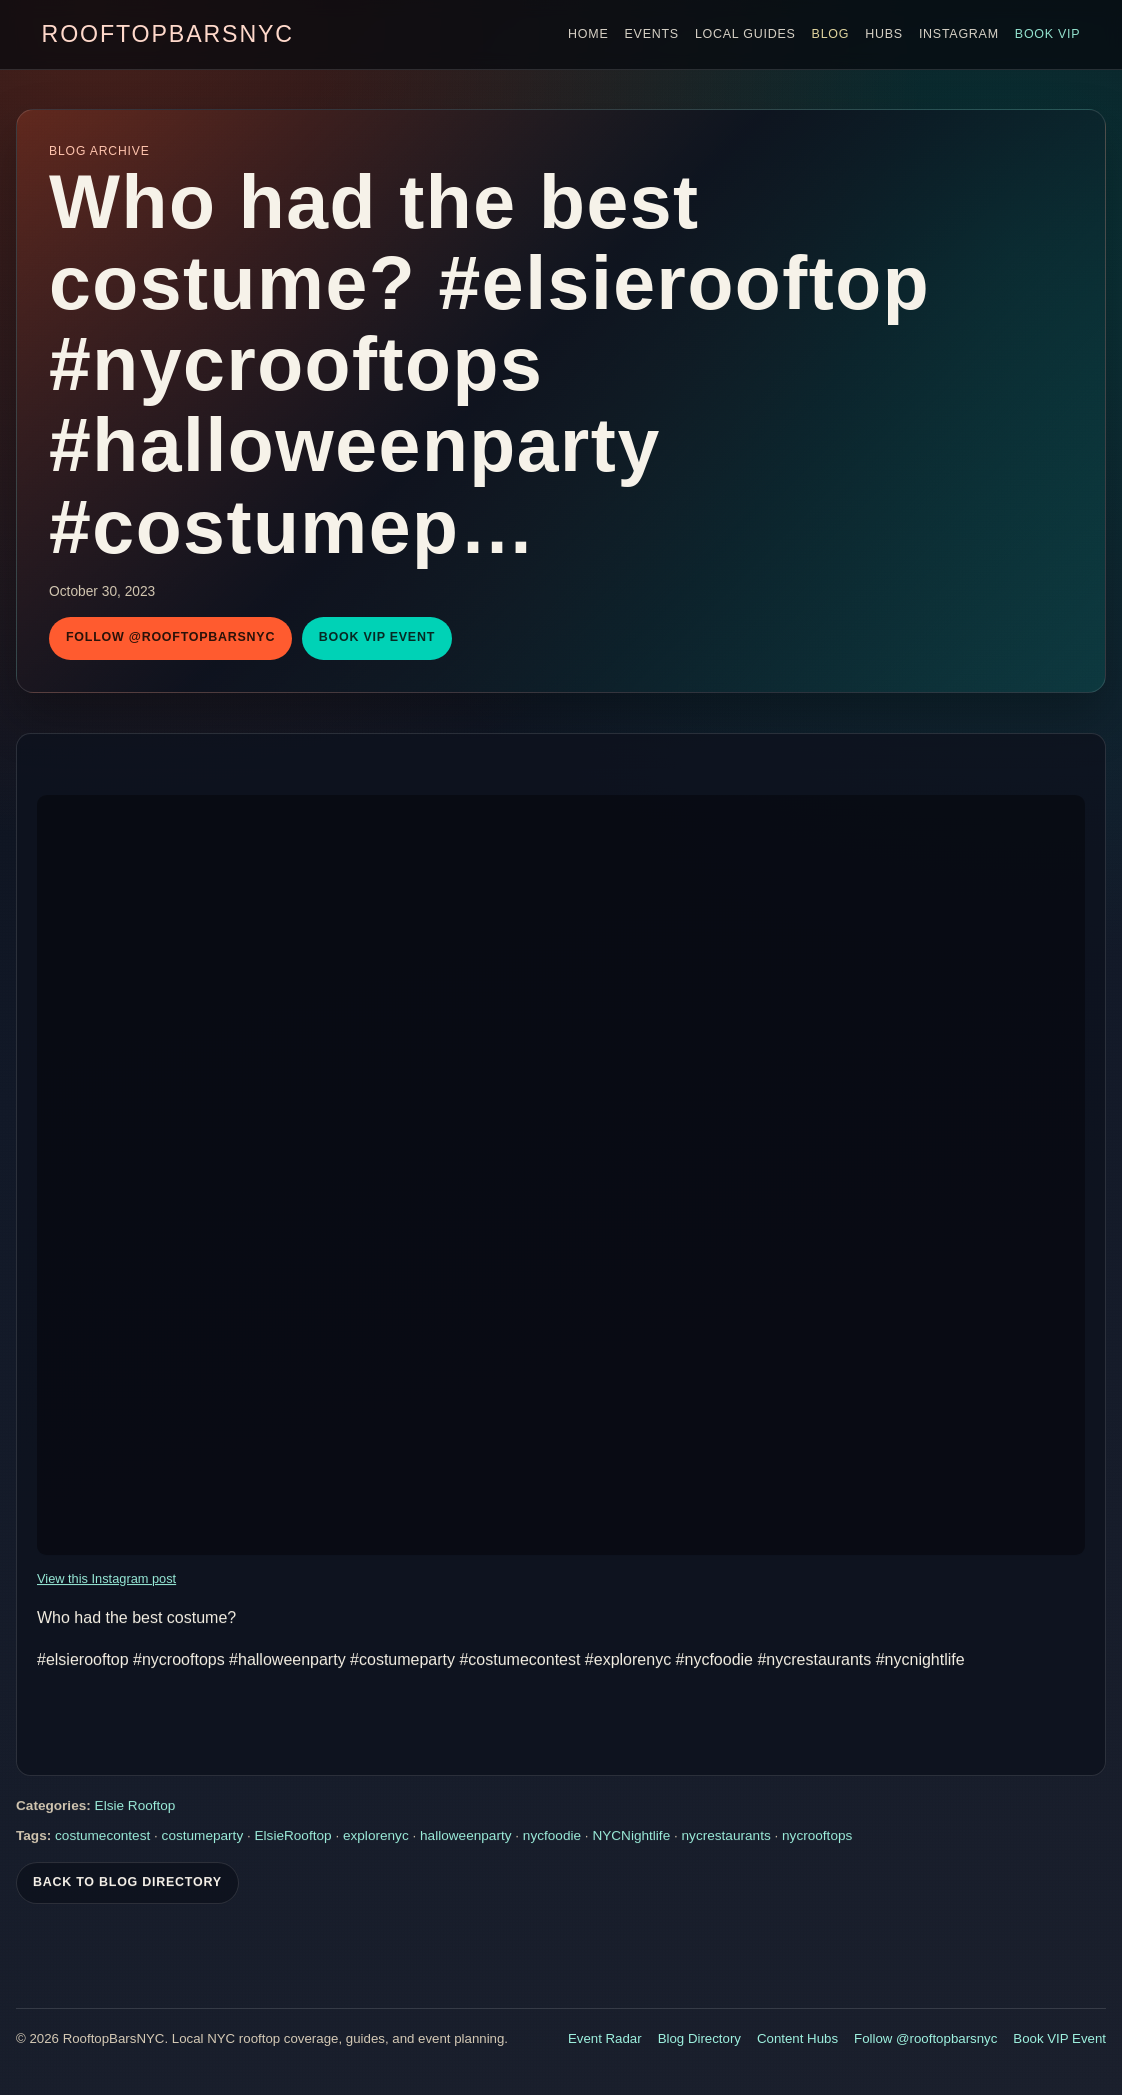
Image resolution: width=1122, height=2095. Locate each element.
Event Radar (605, 2038)
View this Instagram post (106, 1581)
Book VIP (1048, 34)
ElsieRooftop (293, 1838)
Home (588, 34)
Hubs (884, 34)
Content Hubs (797, 2038)
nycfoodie (552, 1838)
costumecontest (102, 1838)
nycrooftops (817, 1838)
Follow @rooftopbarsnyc (170, 637)
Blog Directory (699, 2038)
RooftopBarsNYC (168, 34)
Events (652, 34)
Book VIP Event (377, 637)
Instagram (959, 34)
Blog (831, 34)
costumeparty (203, 1838)
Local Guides (745, 34)
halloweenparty (465, 1838)
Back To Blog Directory (127, 1885)
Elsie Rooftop (135, 1808)
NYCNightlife (631, 1838)
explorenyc (376, 1838)
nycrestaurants (726, 1838)
